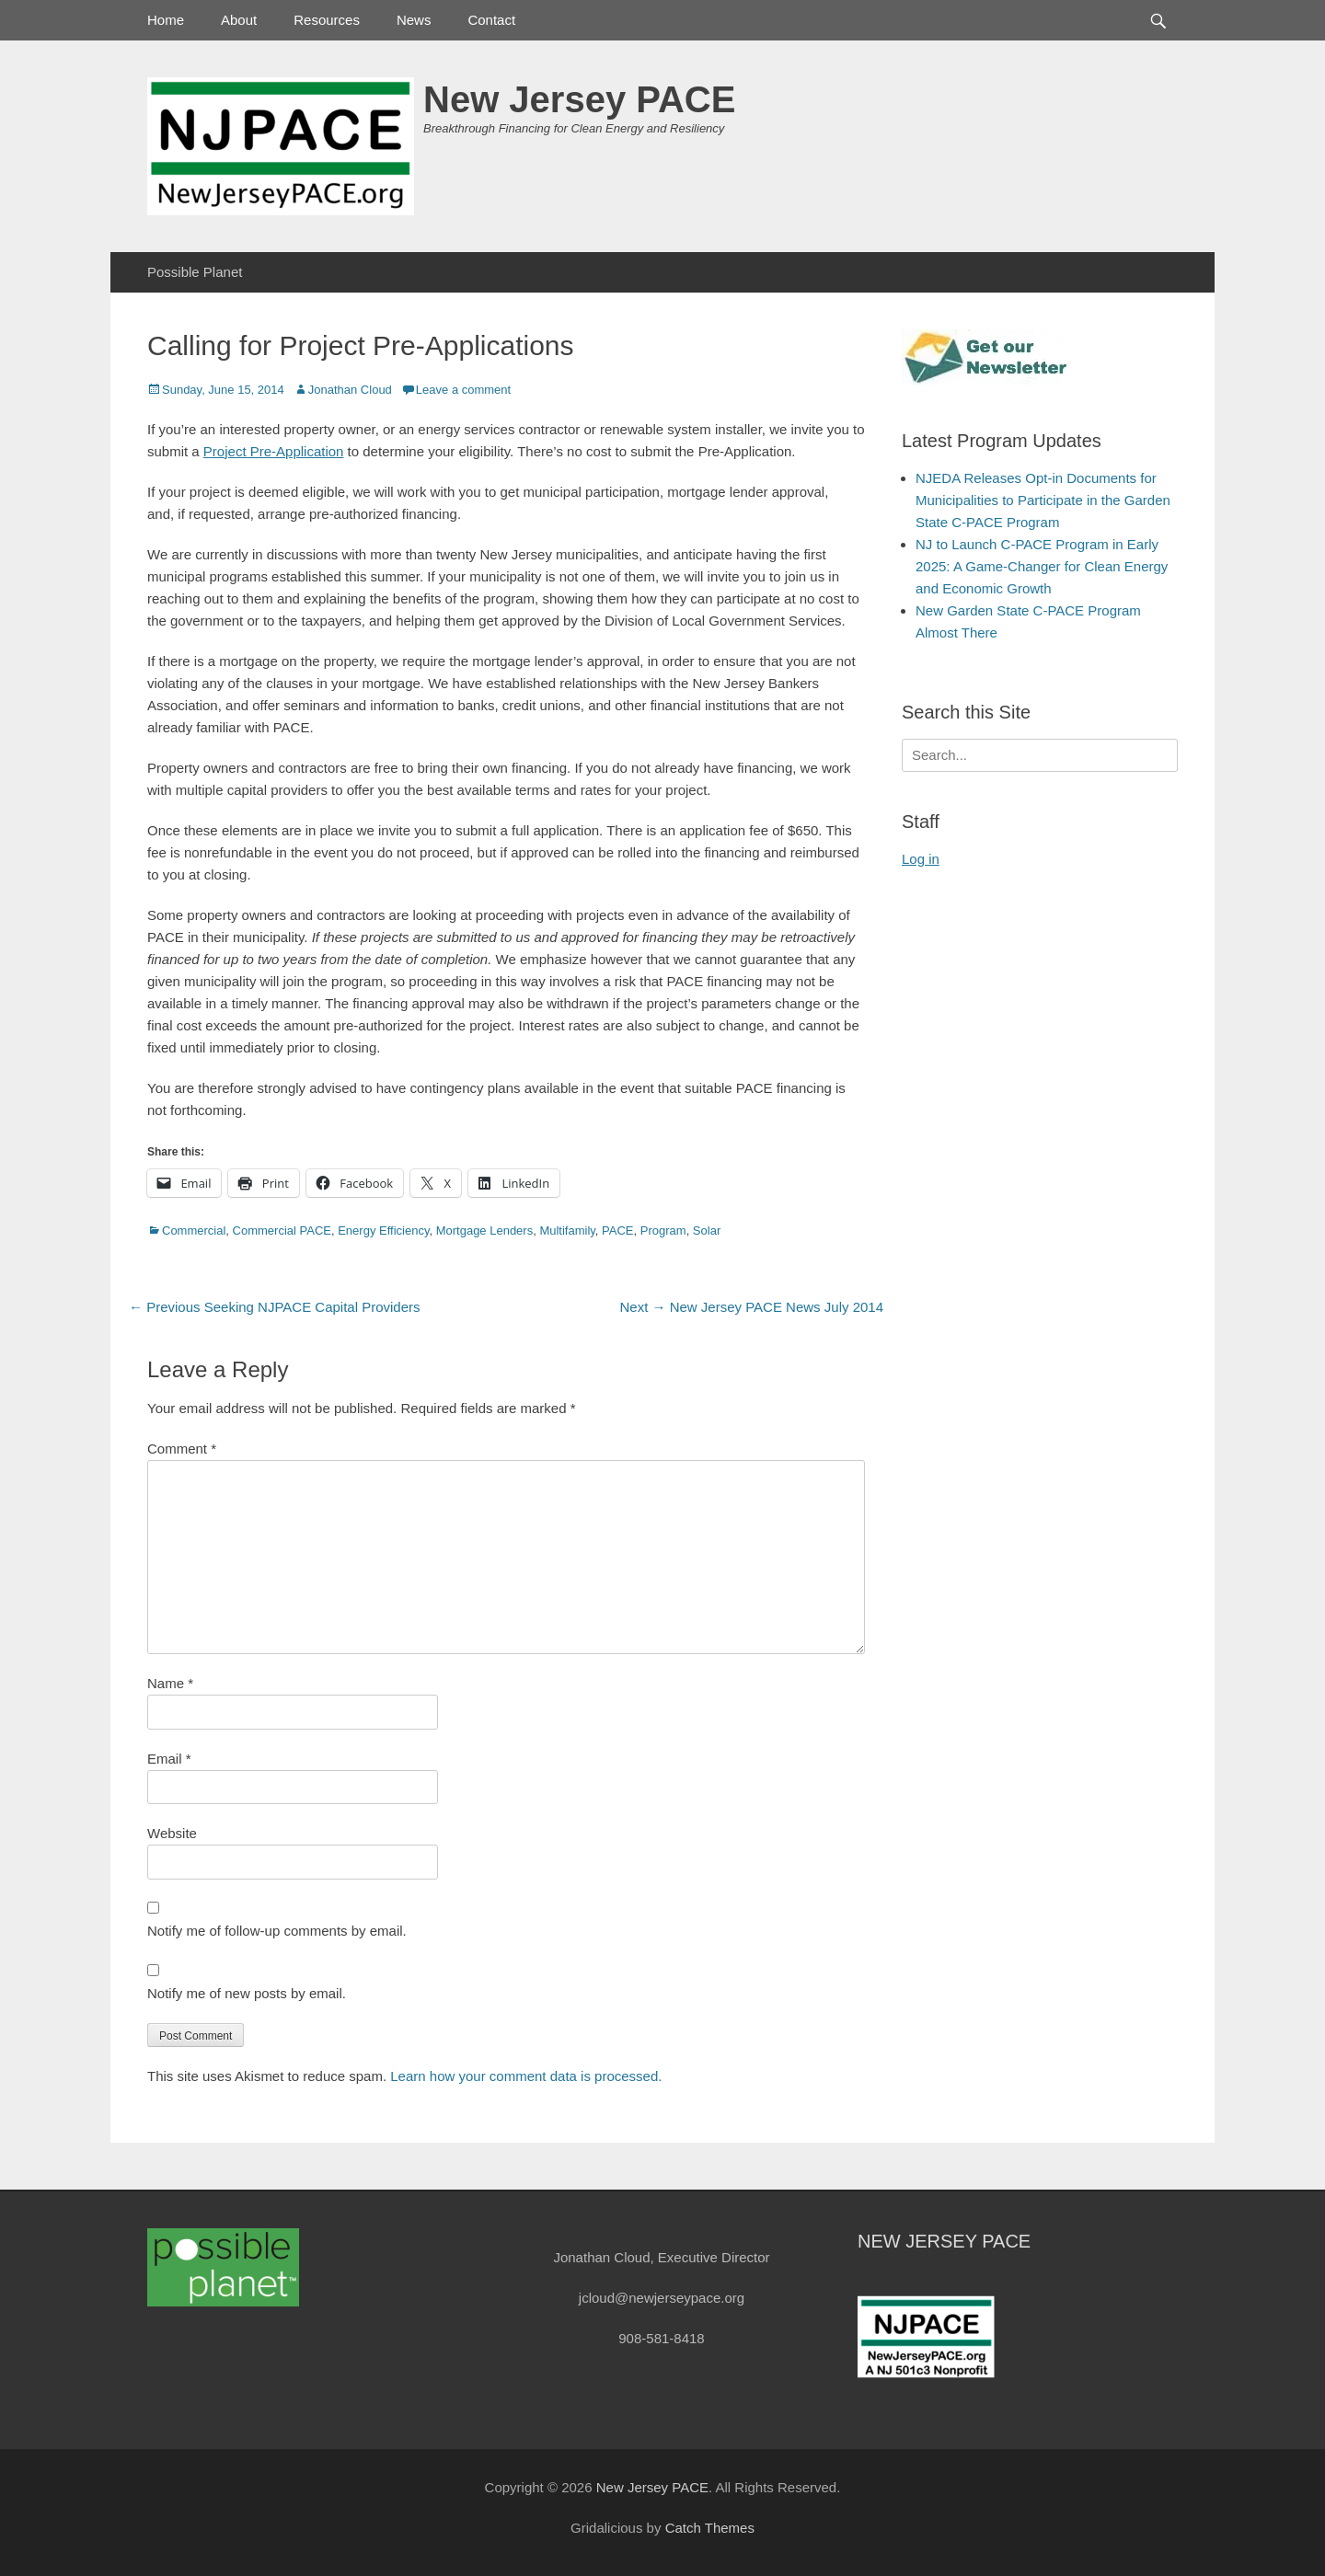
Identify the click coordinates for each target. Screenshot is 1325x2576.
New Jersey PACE (579, 99)
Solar (706, 1230)
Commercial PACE (282, 1230)
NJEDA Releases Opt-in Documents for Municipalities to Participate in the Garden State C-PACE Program (1043, 500)
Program (663, 1230)
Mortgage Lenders (485, 1230)
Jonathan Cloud (350, 390)
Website (172, 1833)
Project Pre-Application (273, 451)
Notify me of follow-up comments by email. (277, 1930)
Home (165, 20)
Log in (920, 859)
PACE (617, 1230)
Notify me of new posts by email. (246, 1993)
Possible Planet (194, 272)
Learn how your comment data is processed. (526, 2076)
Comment (181, 1448)
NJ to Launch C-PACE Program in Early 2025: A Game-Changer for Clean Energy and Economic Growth (1042, 566)
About (239, 20)
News (414, 20)
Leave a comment (463, 390)
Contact (491, 20)
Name (170, 1683)
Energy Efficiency (383, 1230)
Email (169, 1758)
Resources (327, 20)
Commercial (193, 1230)
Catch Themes (710, 2528)
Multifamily (566, 1230)
